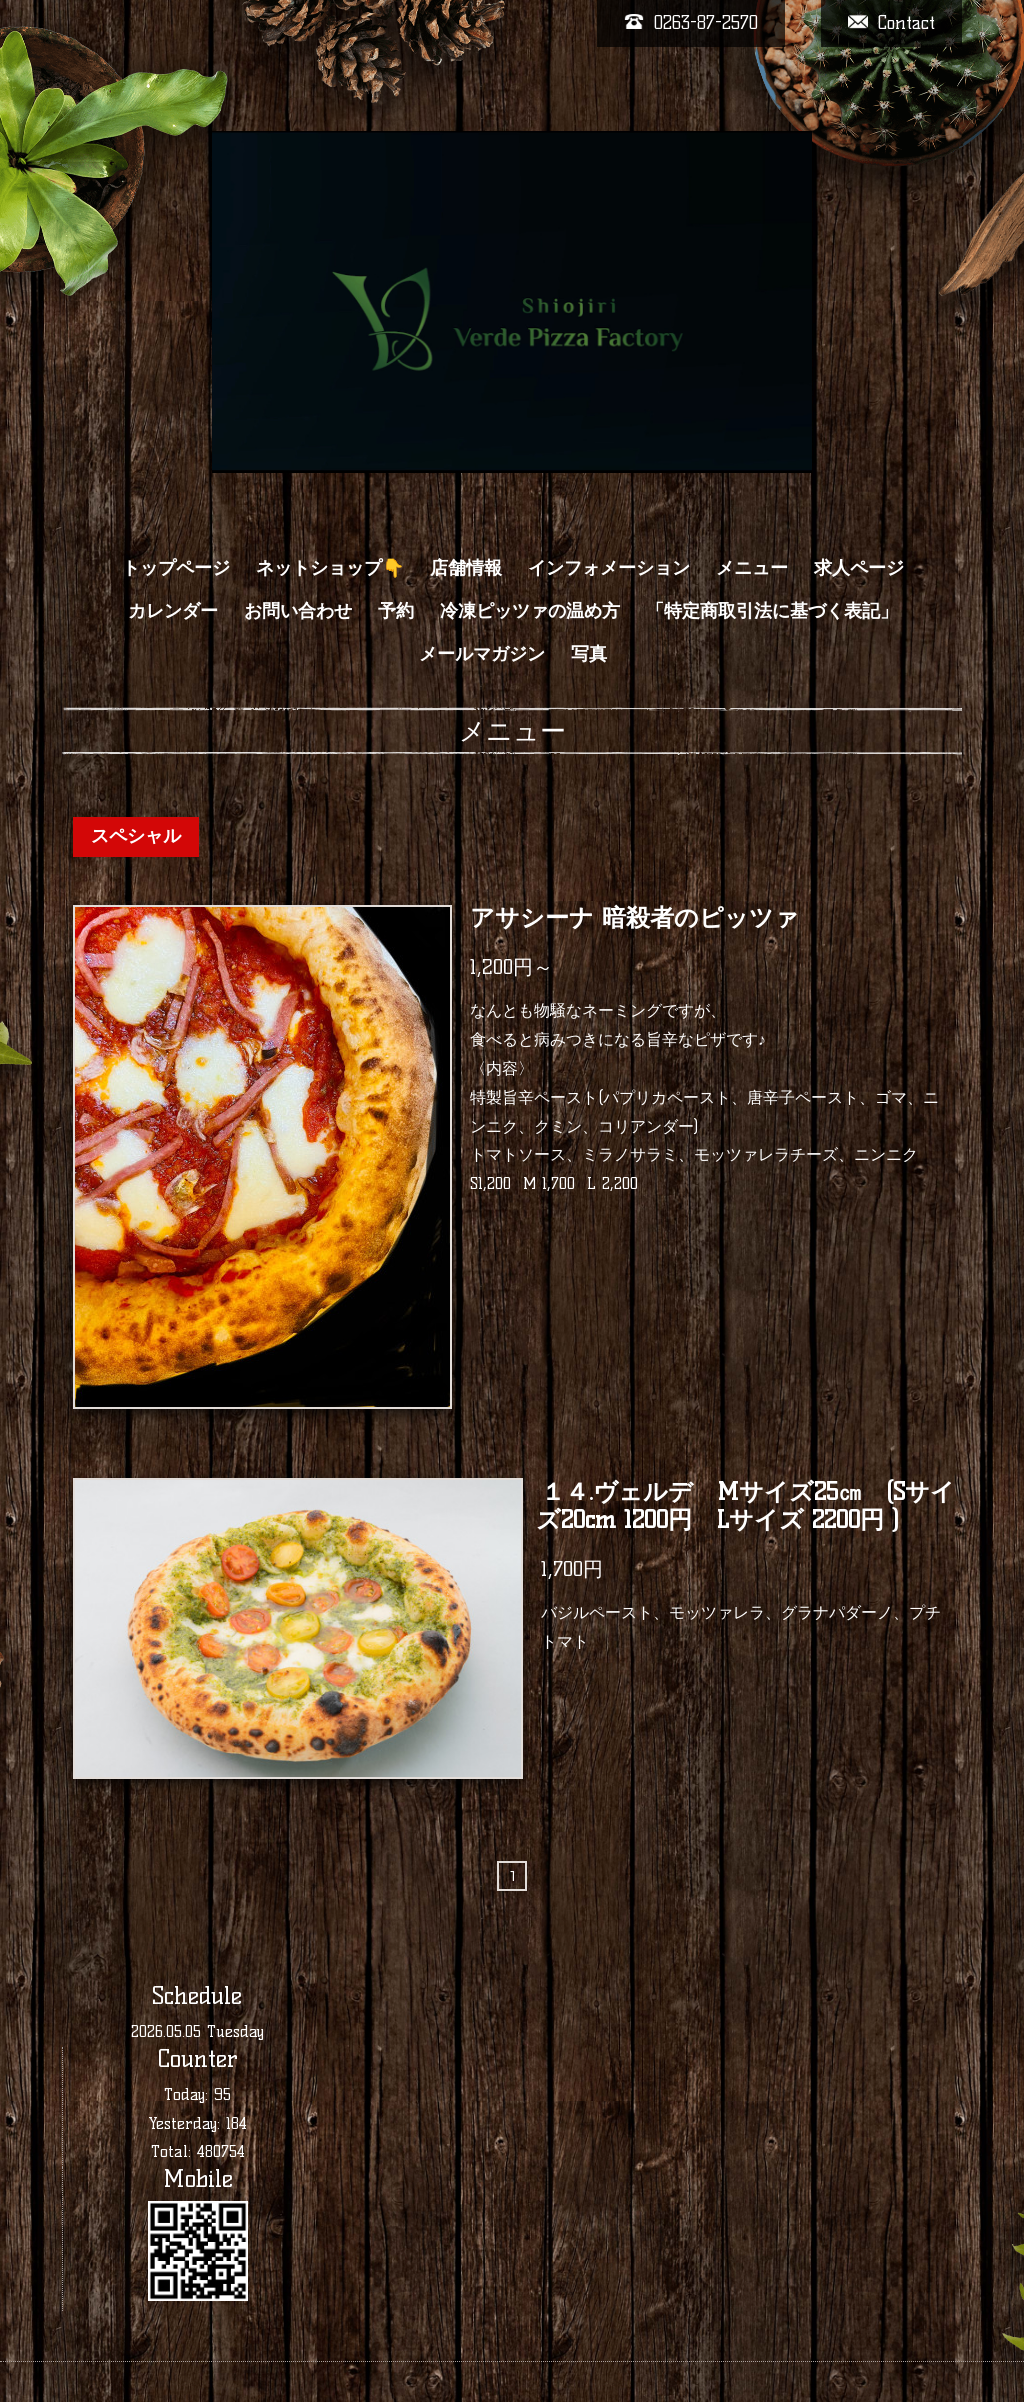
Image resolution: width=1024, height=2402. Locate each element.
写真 (589, 654)
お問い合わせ (298, 611)
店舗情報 (466, 568)
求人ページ (859, 568)
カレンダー (173, 611)
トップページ (176, 568)
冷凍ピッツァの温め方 (530, 611)
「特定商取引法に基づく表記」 (772, 611)
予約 (396, 611)
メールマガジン (482, 654)
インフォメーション (609, 568)
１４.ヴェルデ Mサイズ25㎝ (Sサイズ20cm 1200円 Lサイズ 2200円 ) (745, 1506)
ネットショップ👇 (330, 568)
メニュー (752, 568)
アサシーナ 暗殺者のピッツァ (634, 918)
